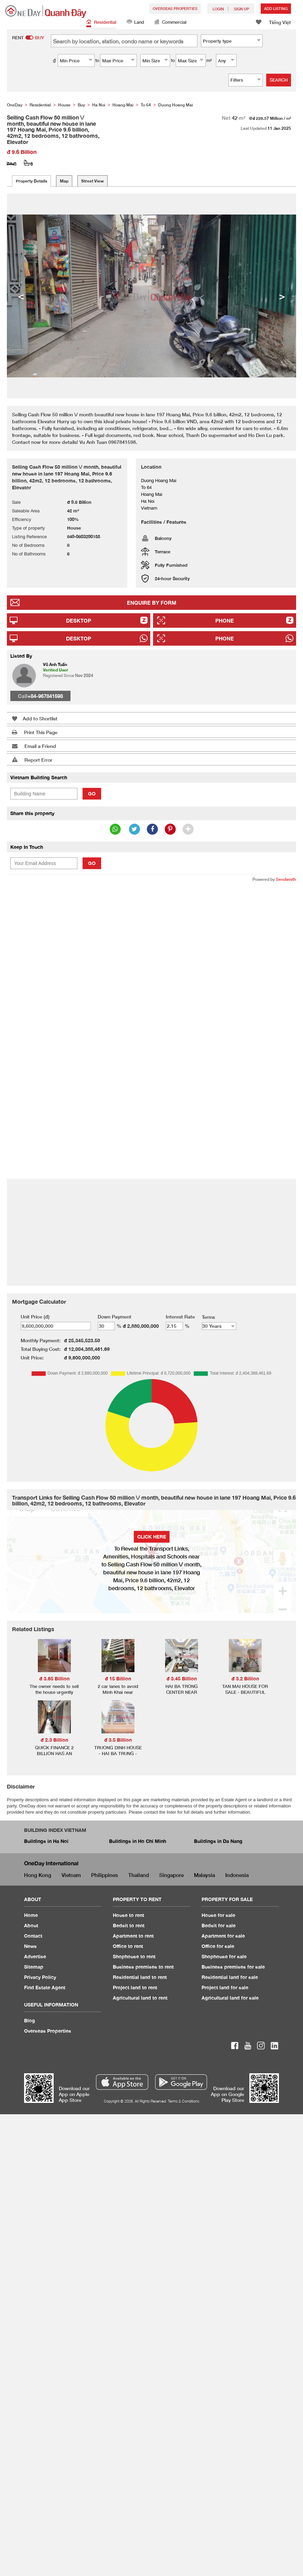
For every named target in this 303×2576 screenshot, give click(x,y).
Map (64, 181)
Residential (101, 22)
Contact (33, 1936)
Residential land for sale (230, 1977)
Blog (29, 2020)
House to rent (128, 1915)
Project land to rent (135, 1987)
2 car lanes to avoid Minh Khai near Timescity (118, 1692)
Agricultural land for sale (230, 1998)
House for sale (218, 1915)
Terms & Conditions (183, 2101)
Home (31, 1915)
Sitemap (33, 1967)
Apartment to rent (133, 1936)
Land (135, 22)
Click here (151, 1537)
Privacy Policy (40, 1977)
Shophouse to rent (134, 1956)
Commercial (170, 22)
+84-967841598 (45, 696)
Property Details (31, 181)
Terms (208, 1317)
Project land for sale (225, 1987)
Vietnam (71, 1875)
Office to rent (128, 1946)
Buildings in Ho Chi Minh (137, 1841)
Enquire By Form (151, 602)
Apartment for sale (223, 1936)
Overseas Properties (175, 8)
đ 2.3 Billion (54, 1740)
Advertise (35, 1956)
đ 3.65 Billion (54, 1678)
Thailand (138, 1875)
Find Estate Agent (44, 1987)
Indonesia (237, 1875)
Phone (224, 620)
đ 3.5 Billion (118, 1740)
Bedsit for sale (219, 1925)
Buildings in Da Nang (218, 1841)
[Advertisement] (132, 938)
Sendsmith (286, 879)
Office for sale (218, 1946)
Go (92, 793)
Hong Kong (37, 1875)
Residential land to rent (140, 1977)
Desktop (78, 620)
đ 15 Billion (118, 1678)
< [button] (21, 296)
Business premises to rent (143, 1967)
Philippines (104, 1875)
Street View (92, 181)
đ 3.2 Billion (245, 1678)
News (30, 1946)
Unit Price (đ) (35, 1317)
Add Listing (276, 8)
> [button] (282, 296)
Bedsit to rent (128, 1925)
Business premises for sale (233, 1967)
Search (279, 80)
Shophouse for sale (224, 1956)
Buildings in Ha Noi (46, 1841)
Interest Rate (180, 1317)
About (31, 1925)
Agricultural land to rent (140, 1998)
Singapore (171, 1875)
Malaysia (204, 1875)
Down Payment (114, 1317)
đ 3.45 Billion (181, 1678)
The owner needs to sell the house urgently (54, 1689)
